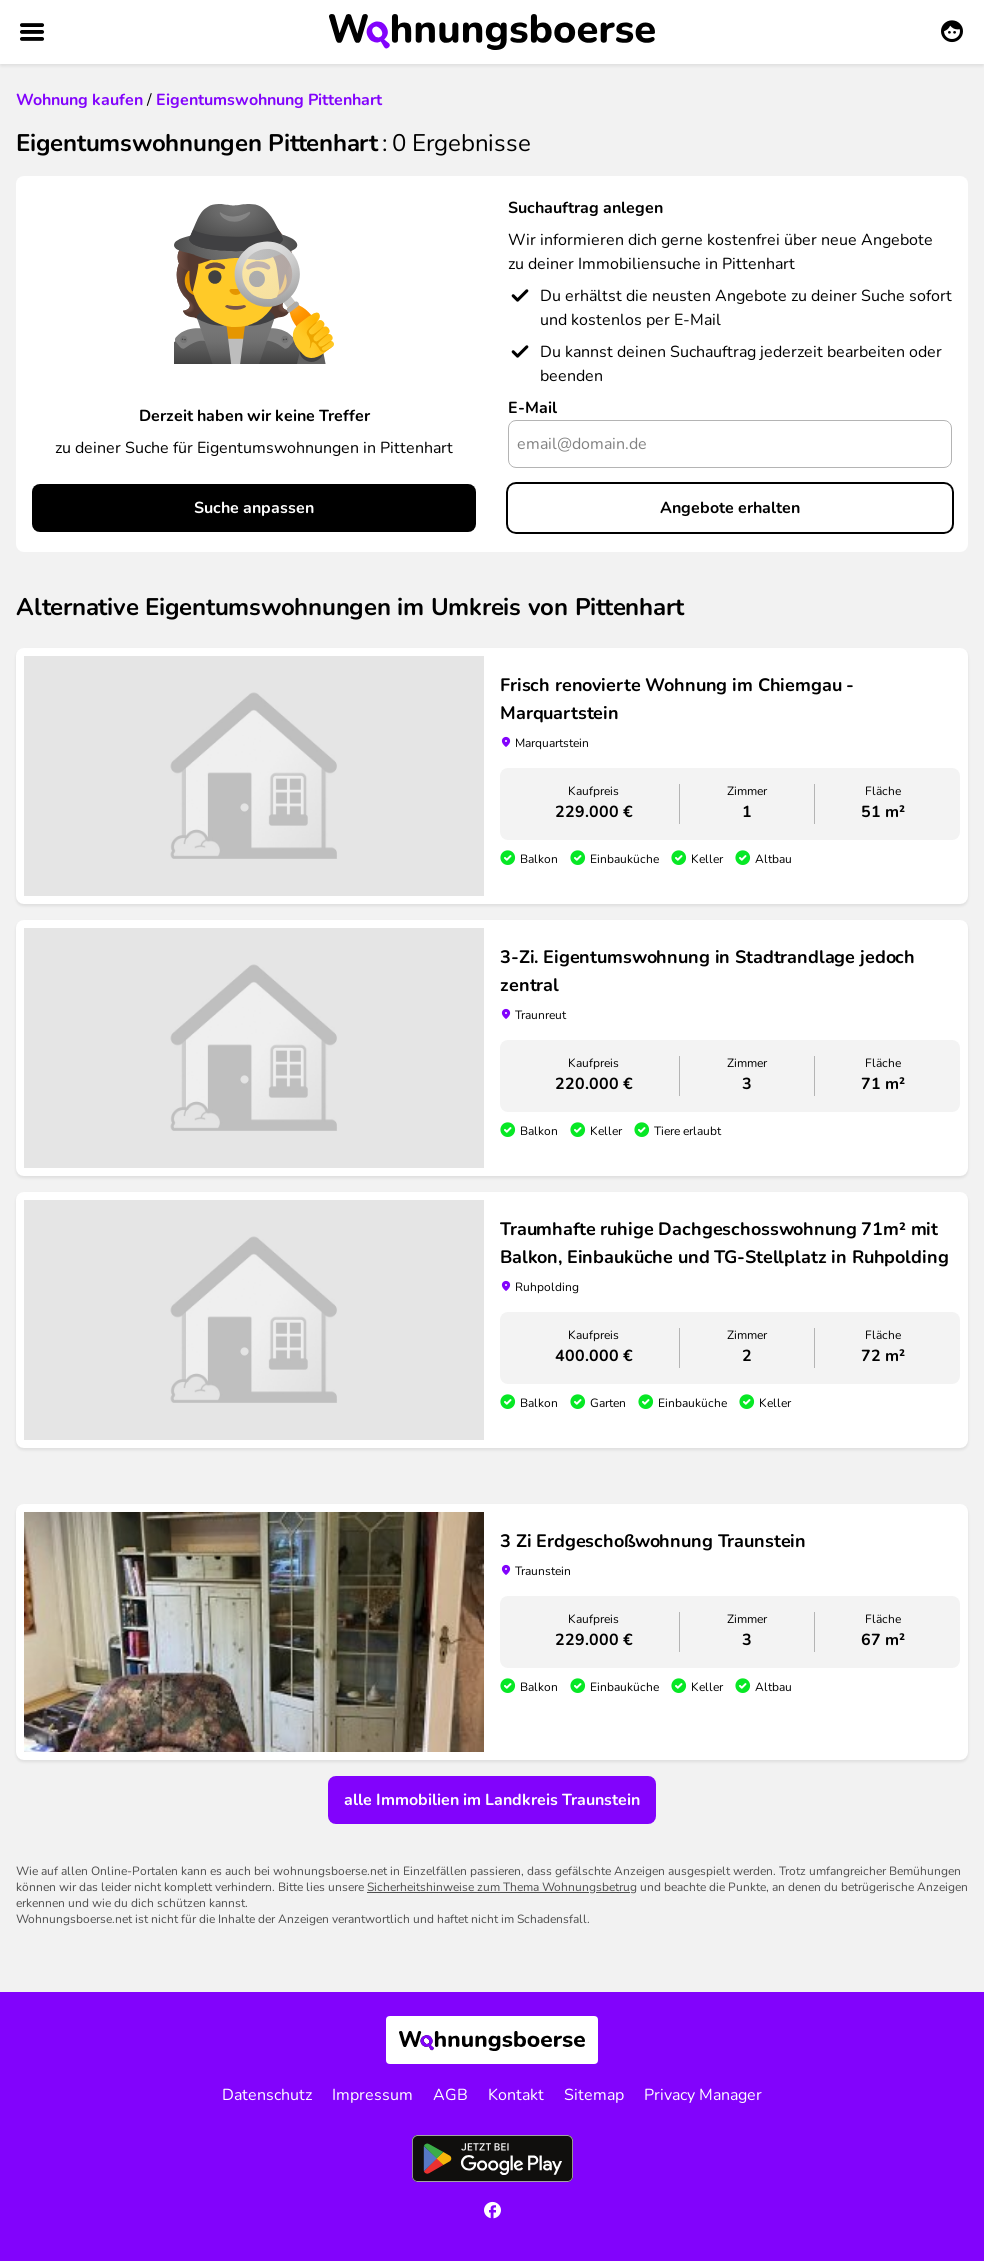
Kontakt (516, 2095)
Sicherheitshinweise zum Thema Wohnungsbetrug (502, 1887)
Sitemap (594, 2095)
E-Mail (532, 408)
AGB (450, 2095)
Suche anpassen (254, 508)
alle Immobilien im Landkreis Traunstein (492, 1800)
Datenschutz (267, 2095)
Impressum (372, 2095)
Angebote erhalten (730, 508)
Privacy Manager (703, 2095)
